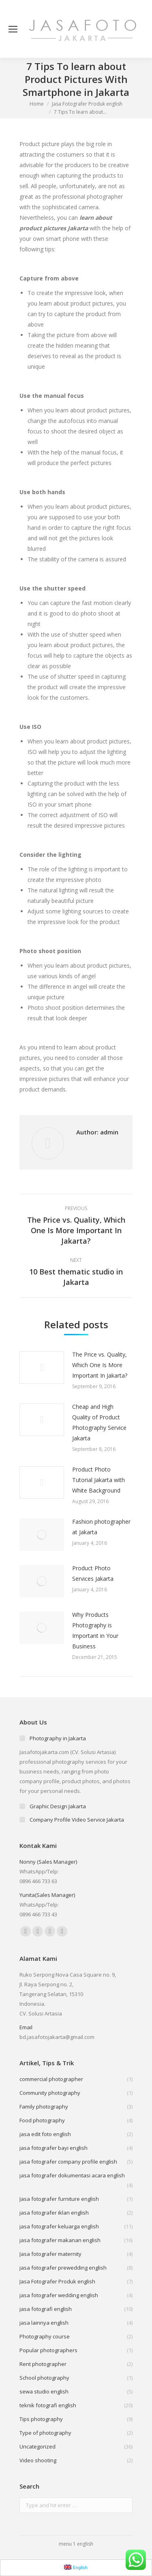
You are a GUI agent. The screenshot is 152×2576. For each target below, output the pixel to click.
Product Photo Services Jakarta (92, 1573)
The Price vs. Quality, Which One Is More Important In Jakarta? (99, 1365)
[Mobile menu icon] (13, 29)
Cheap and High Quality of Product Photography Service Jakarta (99, 1422)
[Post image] (41, 1367)
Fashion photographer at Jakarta (101, 1527)
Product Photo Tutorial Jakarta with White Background (98, 1479)
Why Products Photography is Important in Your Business (95, 1630)
